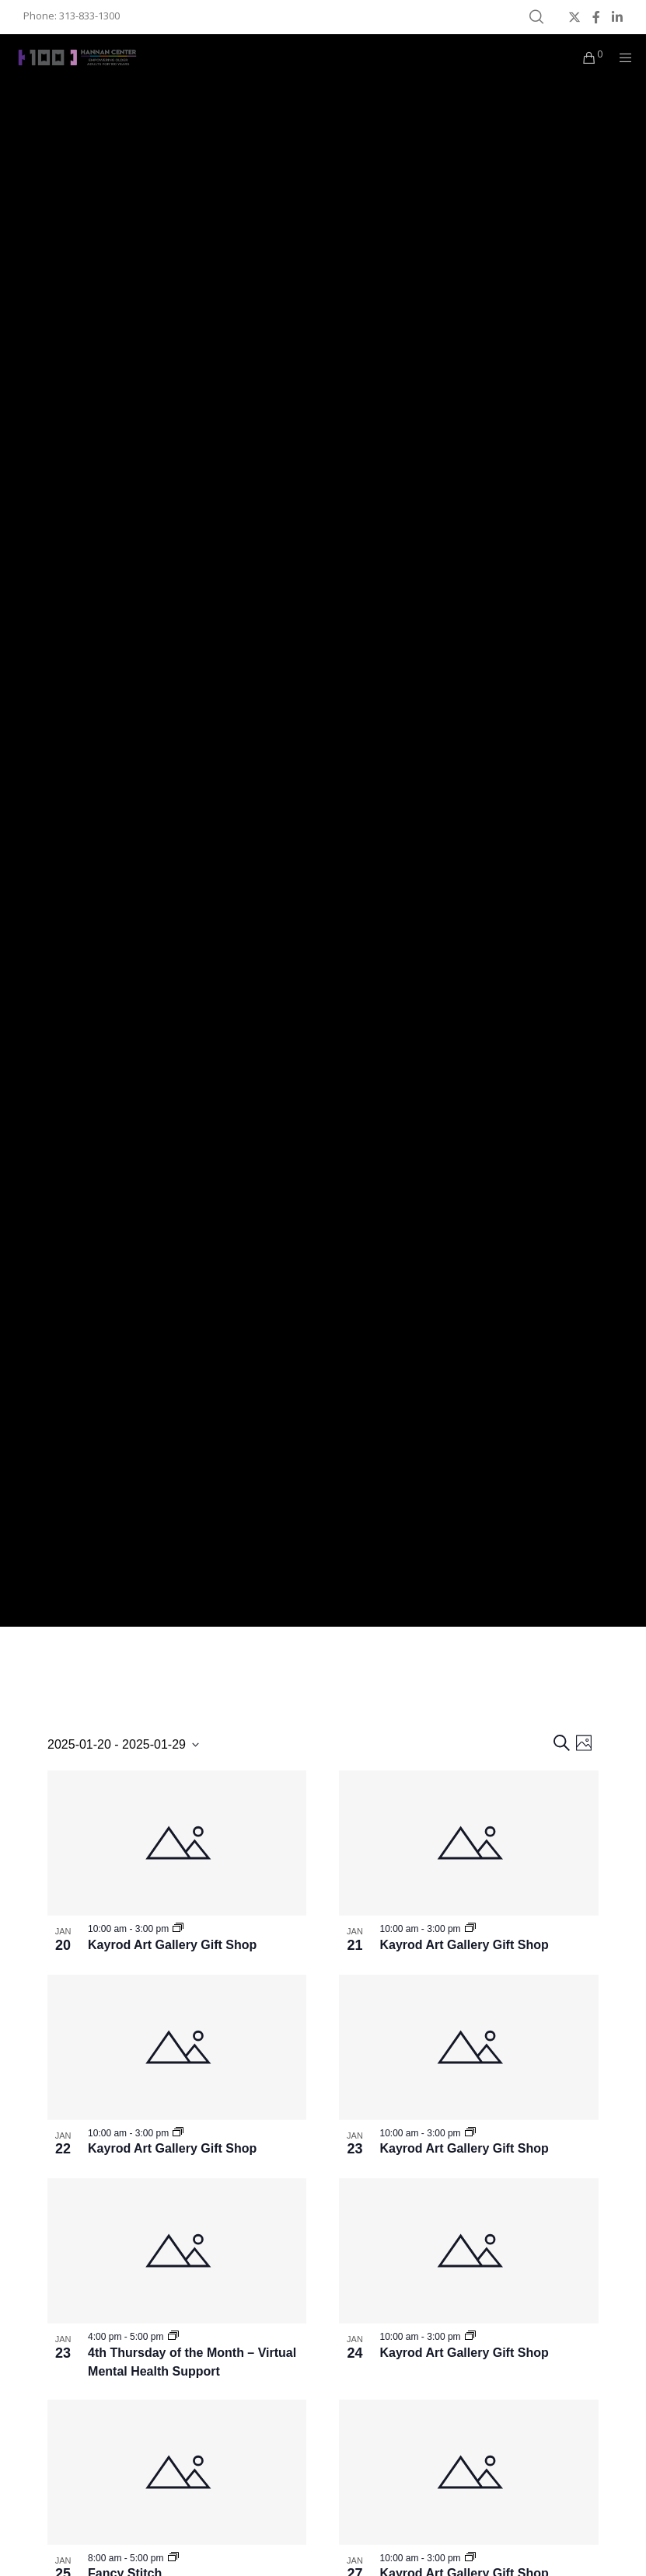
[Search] (536, 17)
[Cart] (583, 57)
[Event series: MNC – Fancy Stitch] (173, 2558)
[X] (574, 17)
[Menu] (620, 57)
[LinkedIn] (617, 17)
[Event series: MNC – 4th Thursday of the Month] (173, 2336)
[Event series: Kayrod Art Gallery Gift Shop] (178, 1928)
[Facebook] (596, 17)
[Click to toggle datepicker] (123, 1744)
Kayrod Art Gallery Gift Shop (172, 1944)
